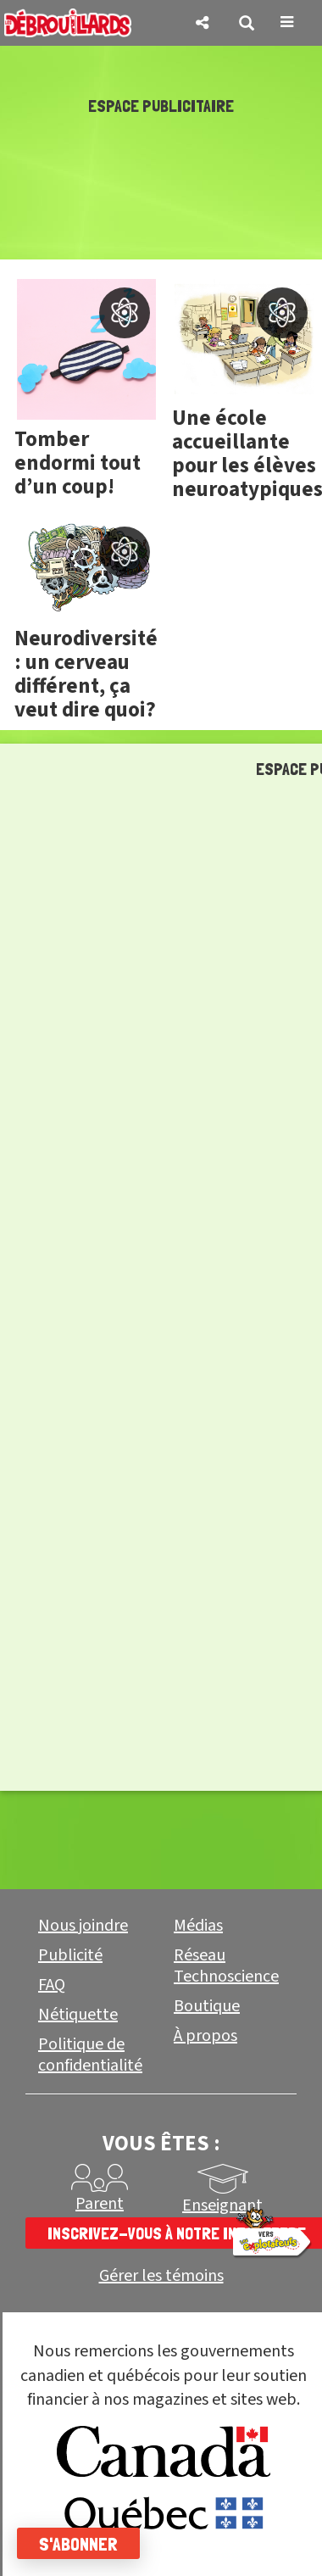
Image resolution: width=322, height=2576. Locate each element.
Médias (198, 1926)
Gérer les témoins (161, 2276)
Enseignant (222, 2205)
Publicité (70, 1955)
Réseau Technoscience (226, 1965)
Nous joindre (83, 1926)
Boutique (207, 2006)
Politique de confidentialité (90, 2054)
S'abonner (78, 2544)
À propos (205, 2036)
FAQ (51, 1985)
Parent (99, 2204)
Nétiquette (78, 2015)
